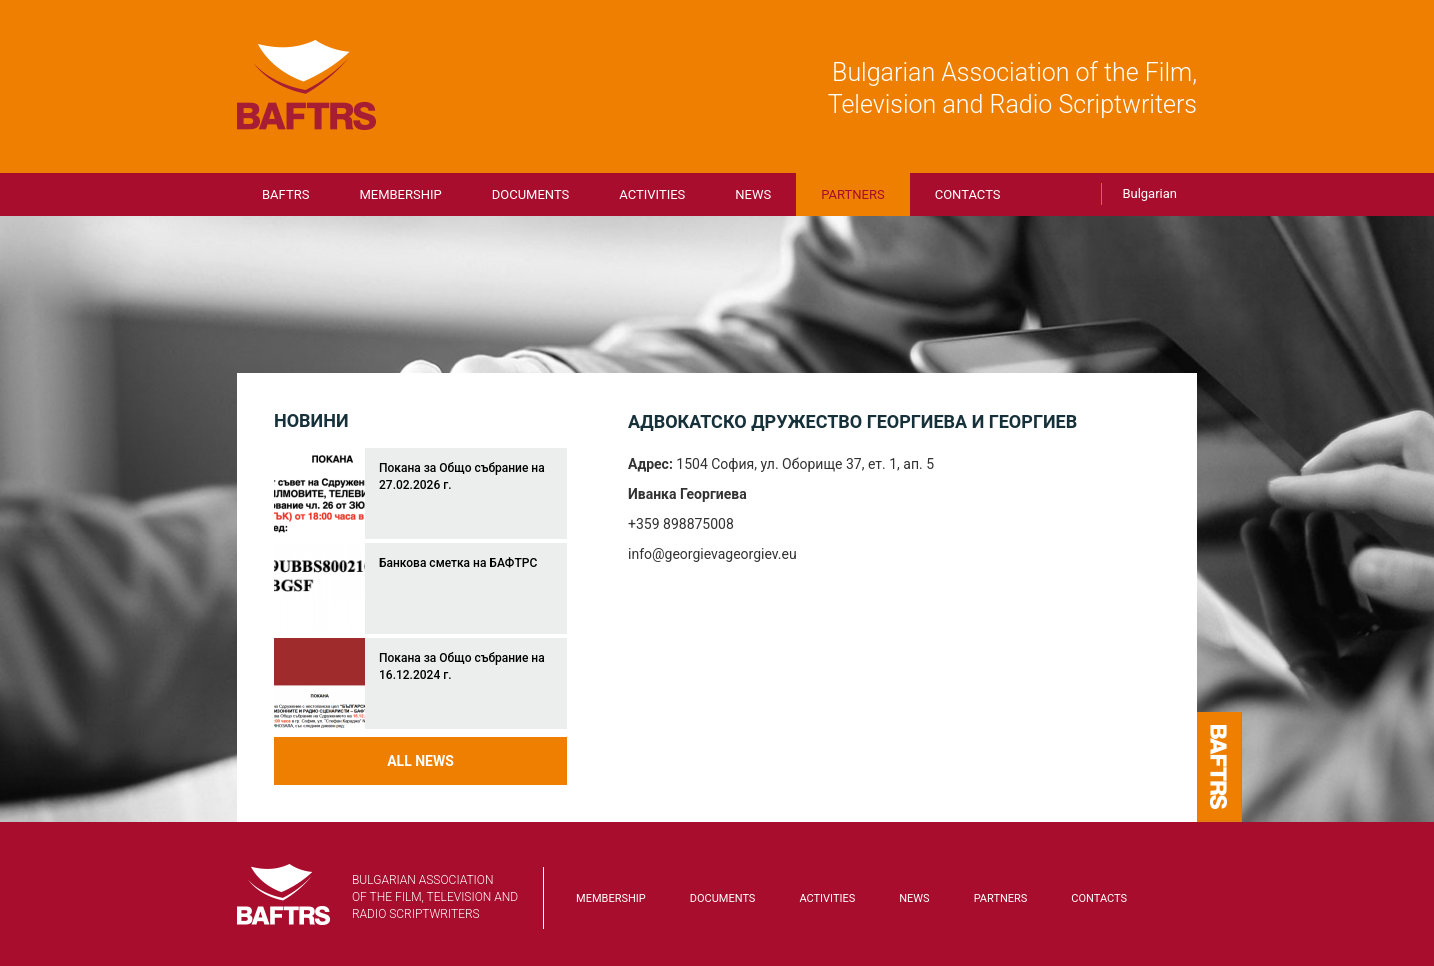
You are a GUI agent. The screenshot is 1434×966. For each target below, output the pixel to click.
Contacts (968, 194)
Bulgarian (1149, 193)
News (753, 194)
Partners (852, 194)
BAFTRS (307, 85)
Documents (531, 194)
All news (420, 761)
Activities (652, 194)
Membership (400, 194)
